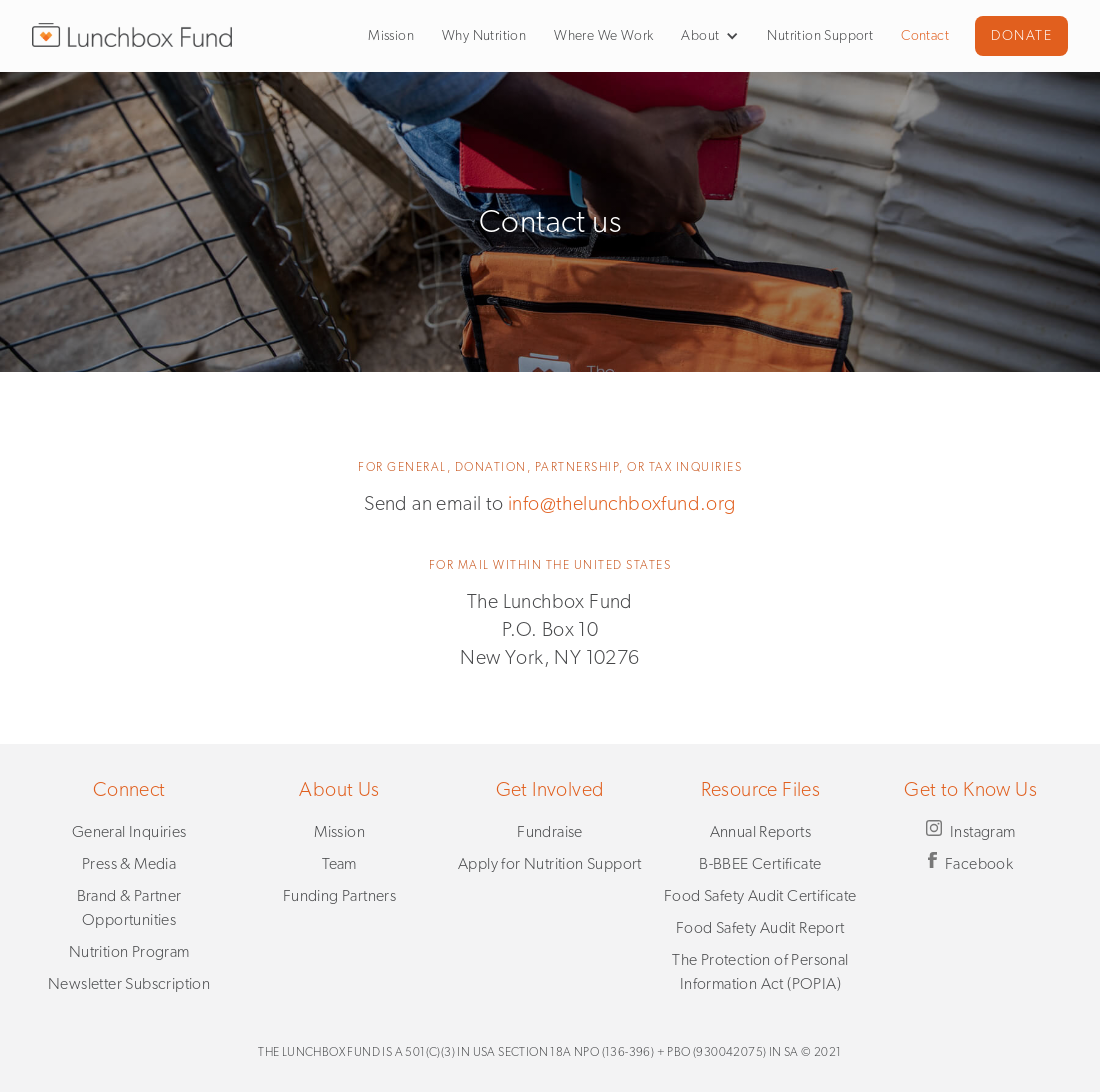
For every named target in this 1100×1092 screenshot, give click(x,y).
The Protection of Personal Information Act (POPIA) (760, 972)
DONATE (1021, 36)
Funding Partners (339, 896)
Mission (391, 36)
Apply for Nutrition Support (550, 864)
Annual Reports (761, 832)
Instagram (983, 832)
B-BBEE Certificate (760, 864)
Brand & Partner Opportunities (129, 908)
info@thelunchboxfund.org (622, 504)
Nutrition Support (820, 36)
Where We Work (603, 36)
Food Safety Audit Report (760, 928)
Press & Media (129, 864)
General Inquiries (129, 832)
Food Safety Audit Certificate (760, 896)
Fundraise (550, 832)
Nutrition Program (129, 952)
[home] (132, 34)
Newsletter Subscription (129, 984)
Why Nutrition (484, 36)
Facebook (979, 864)
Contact (925, 36)
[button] (703, 36)
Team (339, 864)
